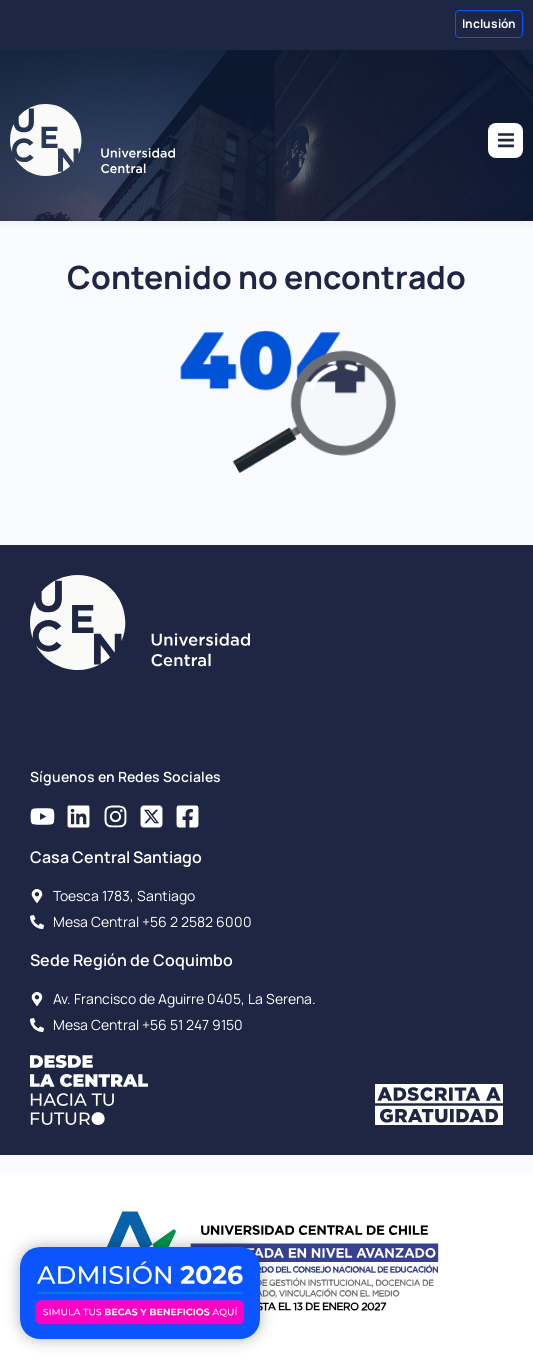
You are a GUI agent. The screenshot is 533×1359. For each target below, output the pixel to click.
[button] (505, 140)
